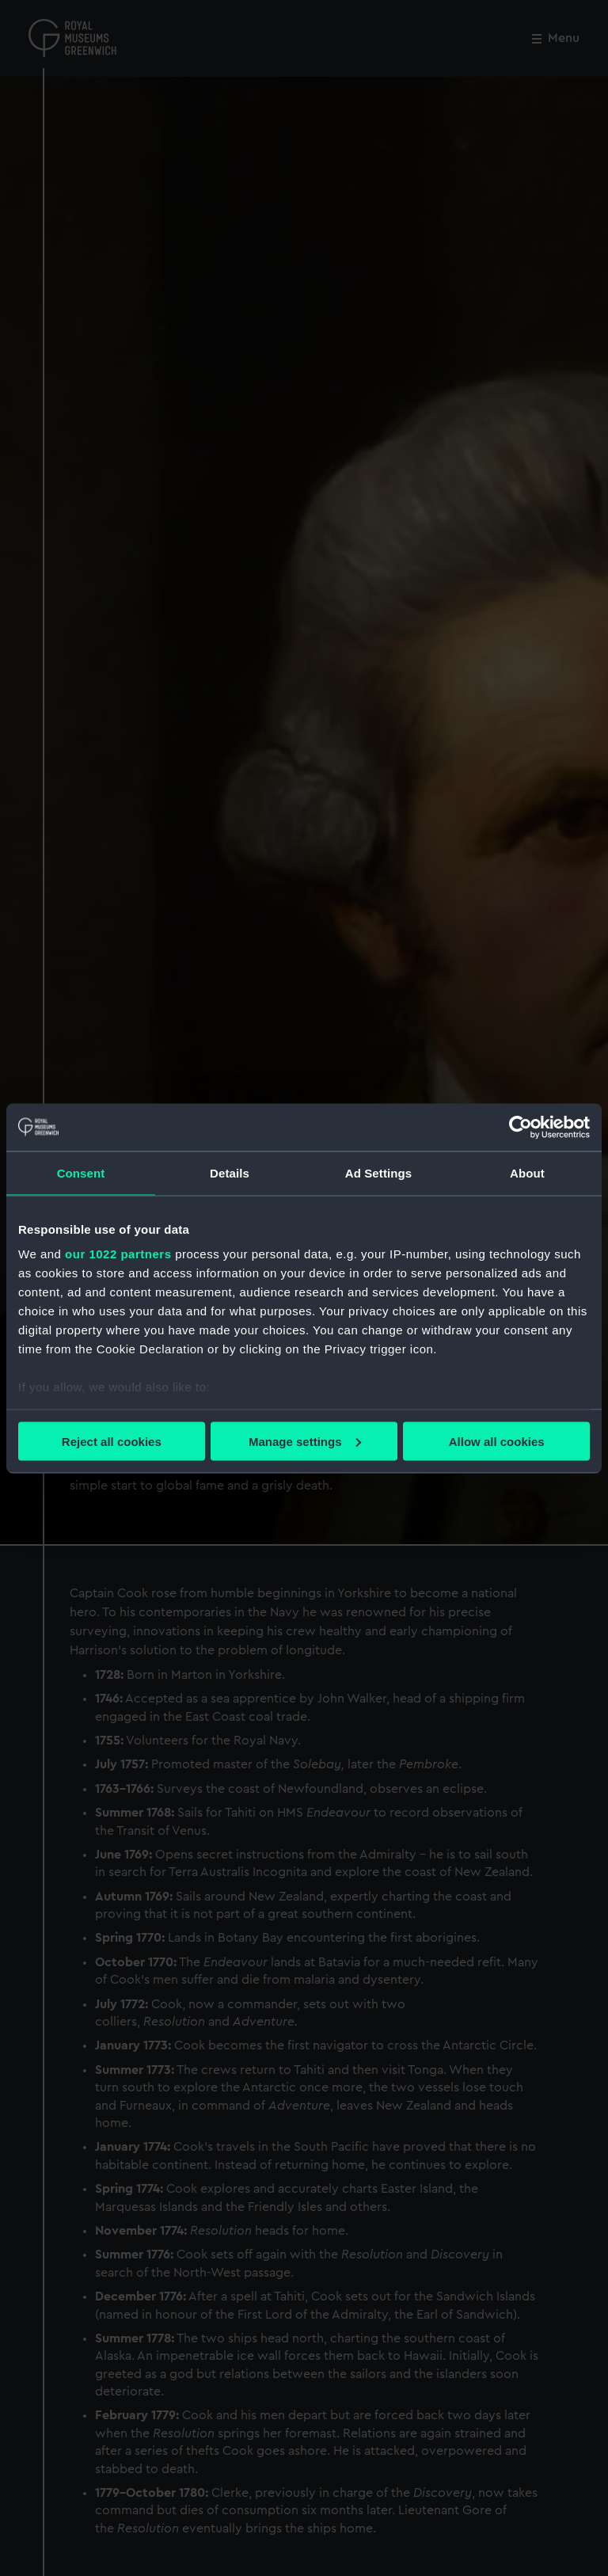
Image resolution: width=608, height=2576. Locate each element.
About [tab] (527, 1172)
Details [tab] (229, 1172)
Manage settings (305, 1441)
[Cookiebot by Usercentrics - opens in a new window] (520, 1127)
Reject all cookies (112, 1441)
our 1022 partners (118, 1254)
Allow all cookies (497, 1441)
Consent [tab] (81, 1172)
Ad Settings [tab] (378, 1172)
